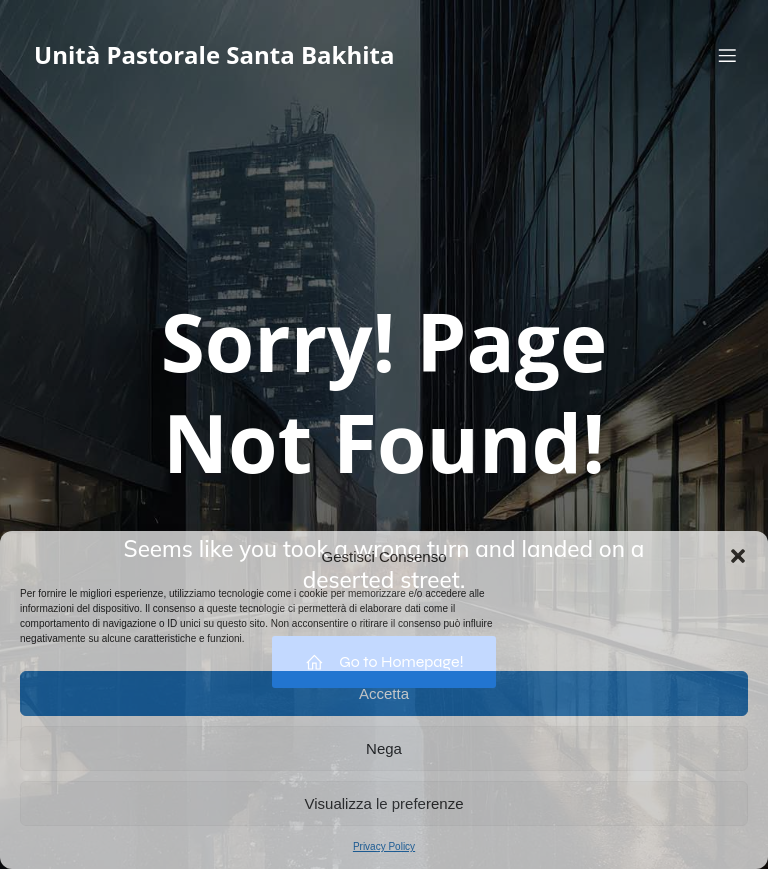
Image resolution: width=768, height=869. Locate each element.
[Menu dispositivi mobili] (727, 55)
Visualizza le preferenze (384, 803)
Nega (384, 748)
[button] (738, 556)
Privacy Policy (384, 846)
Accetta (384, 693)
